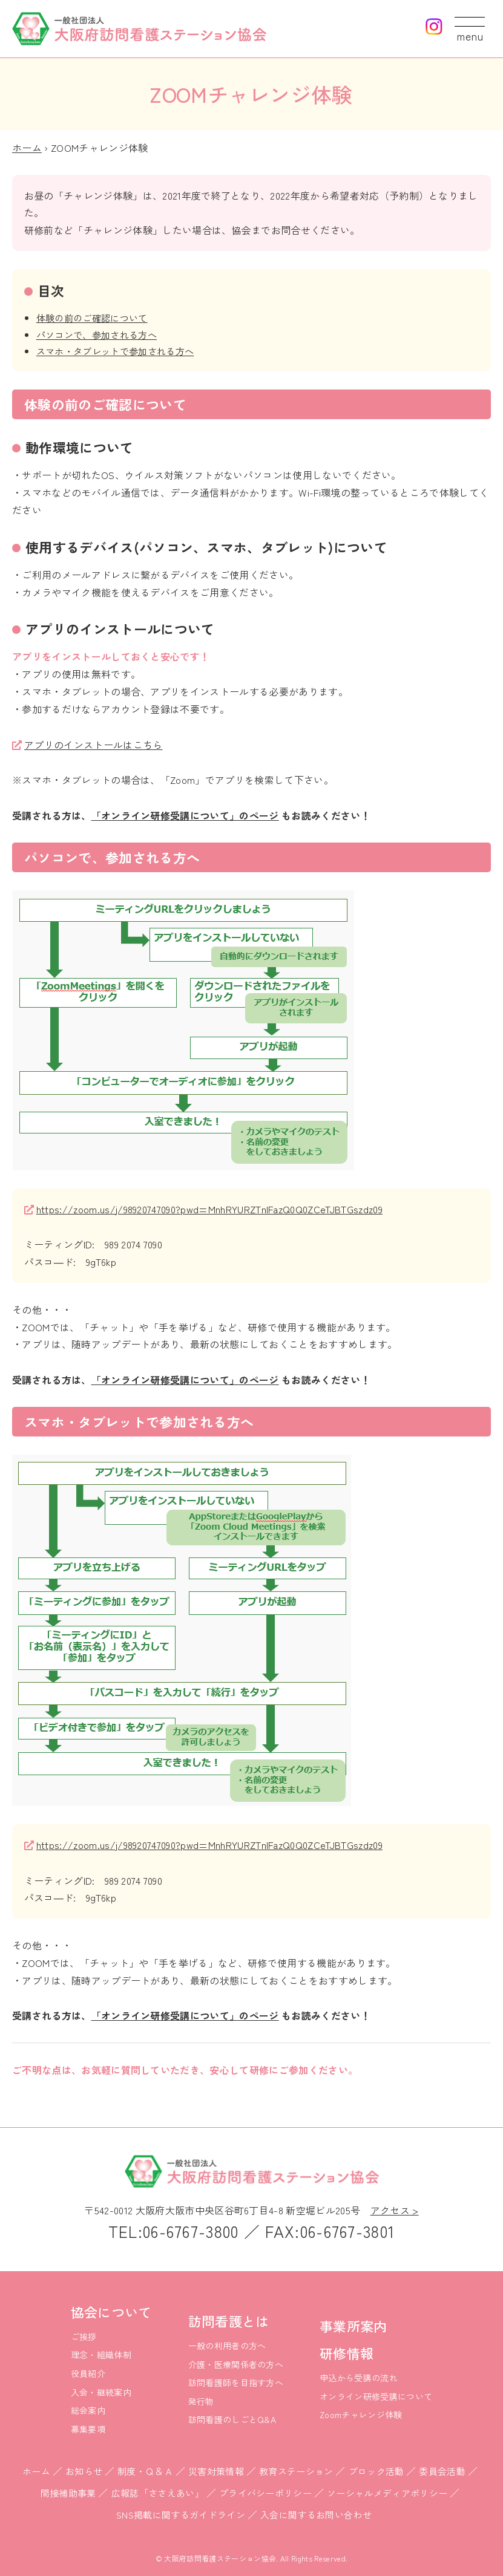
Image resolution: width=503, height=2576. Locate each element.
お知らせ (83, 2471)
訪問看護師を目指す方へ (236, 2382)
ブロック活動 (376, 2471)
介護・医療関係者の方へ (236, 2364)
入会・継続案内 (101, 2392)
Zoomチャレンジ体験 (361, 2414)
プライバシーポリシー (265, 2492)
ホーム (27, 147)
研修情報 (346, 2352)
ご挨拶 (84, 2336)
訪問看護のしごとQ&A (232, 2419)
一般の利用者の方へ (227, 2346)
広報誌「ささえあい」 (157, 2492)
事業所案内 (353, 2325)
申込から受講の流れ (359, 2378)
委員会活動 (442, 2471)
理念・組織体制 (101, 2355)
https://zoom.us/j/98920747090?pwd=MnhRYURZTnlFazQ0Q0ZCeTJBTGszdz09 (209, 1209)
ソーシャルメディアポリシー (387, 2492)
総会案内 (88, 2410)
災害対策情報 (216, 2471)
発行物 (201, 2401)
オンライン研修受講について (376, 2396)
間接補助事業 (68, 2492)
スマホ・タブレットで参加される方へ (115, 350)
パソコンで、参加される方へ (96, 334)
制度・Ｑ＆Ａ (145, 2471)
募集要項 (88, 2429)
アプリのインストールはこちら (93, 744)
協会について (111, 2311)
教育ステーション (296, 2471)
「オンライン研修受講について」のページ (185, 815)
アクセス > (394, 2210)
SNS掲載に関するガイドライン (180, 2514)
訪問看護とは (228, 2320)
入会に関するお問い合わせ (316, 2514)
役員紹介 (88, 2373)
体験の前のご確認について (92, 317)
